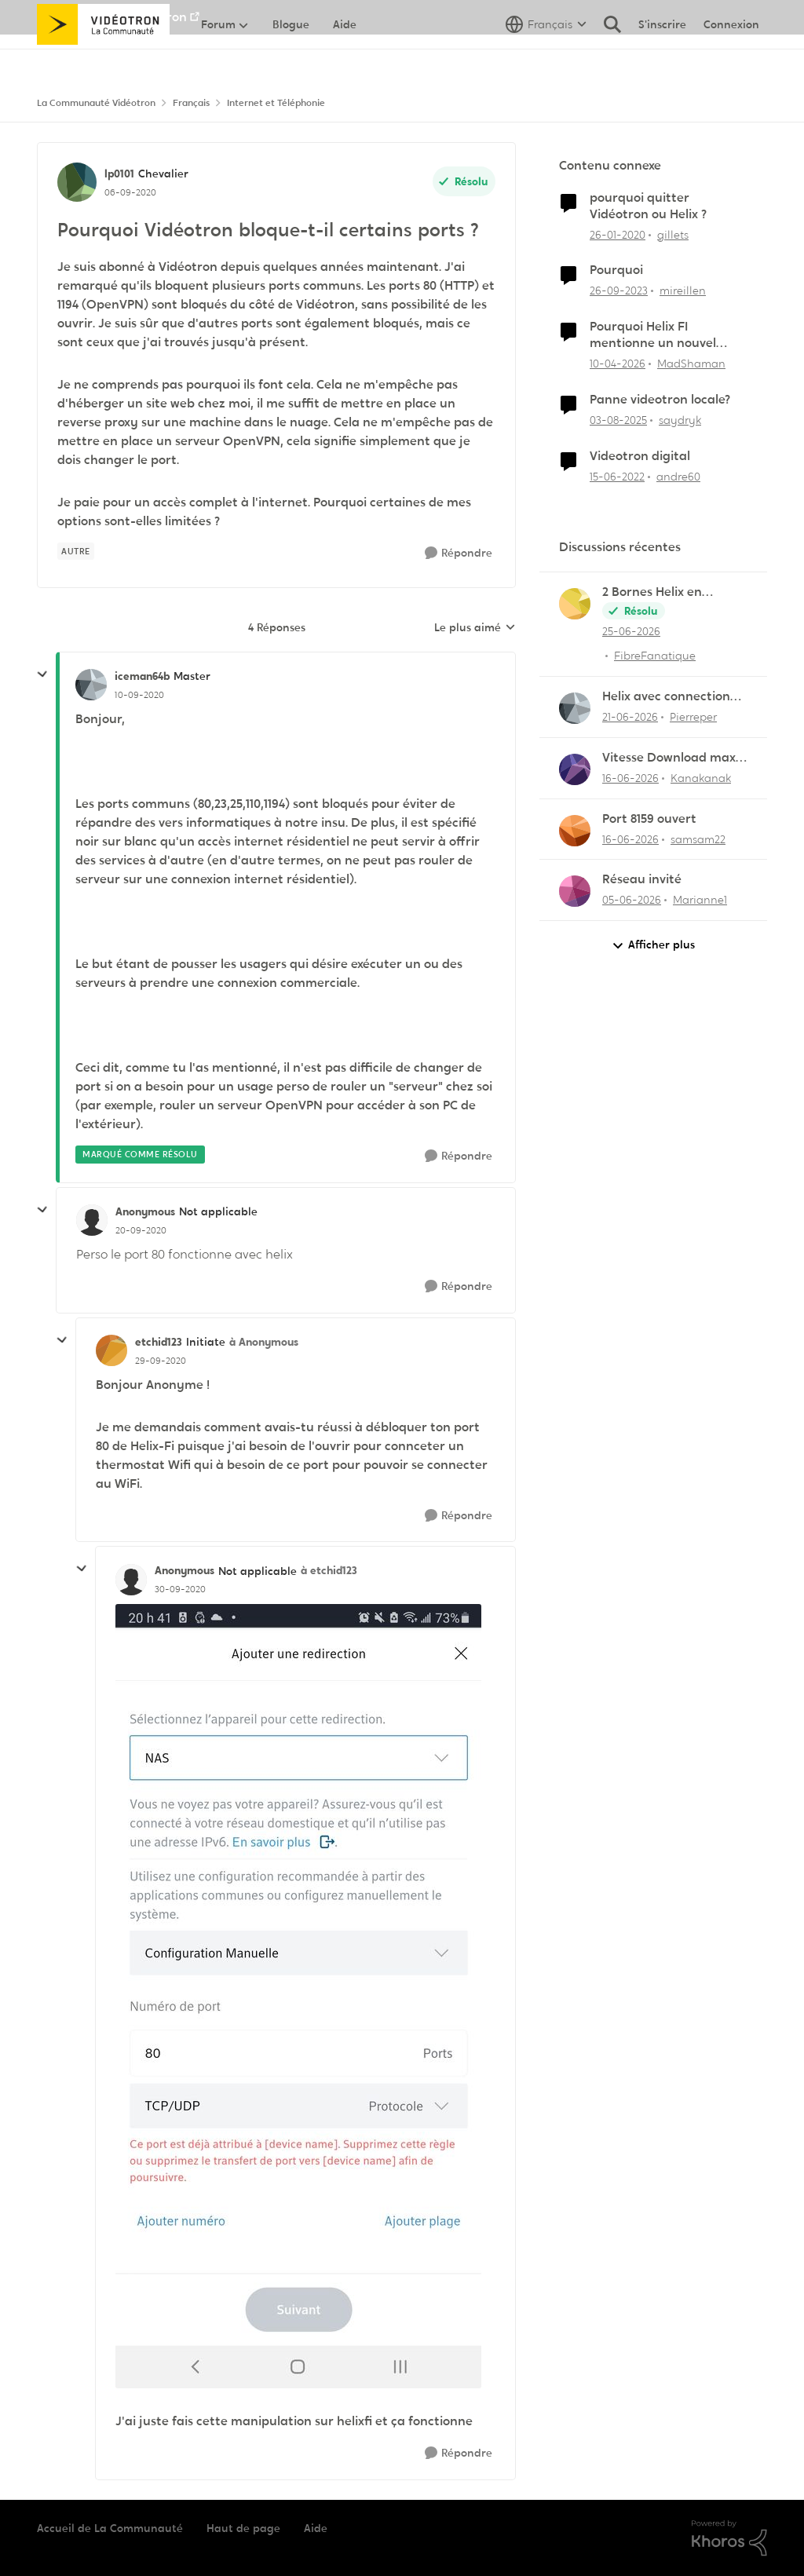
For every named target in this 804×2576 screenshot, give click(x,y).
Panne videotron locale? (660, 399)
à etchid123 (329, 1570)
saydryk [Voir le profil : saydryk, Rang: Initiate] (680, 420)
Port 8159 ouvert (649, 819)
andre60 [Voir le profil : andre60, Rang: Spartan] (678, 476)
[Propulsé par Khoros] (729, 2538)
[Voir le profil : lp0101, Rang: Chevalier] (77, 182)
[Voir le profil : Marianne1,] (574, 891)
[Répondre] (458, 553)
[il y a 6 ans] (617, 234)
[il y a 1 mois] (630, 717)
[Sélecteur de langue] (546, 59)
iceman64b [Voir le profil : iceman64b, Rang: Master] (142, 676)
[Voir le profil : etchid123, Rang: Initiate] (111, 1350)
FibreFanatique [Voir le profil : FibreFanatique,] (655, 656)
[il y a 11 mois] (618, 420)
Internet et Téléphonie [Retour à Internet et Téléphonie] (276, 103)
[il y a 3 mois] (617, 364)
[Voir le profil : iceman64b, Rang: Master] (91, 684)
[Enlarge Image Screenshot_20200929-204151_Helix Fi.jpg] (298, 1996)
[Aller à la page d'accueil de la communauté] (103, 58)
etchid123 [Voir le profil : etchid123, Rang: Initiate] (158, 1342)
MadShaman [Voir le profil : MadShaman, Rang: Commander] (691, 363)
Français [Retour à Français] (191, 103)
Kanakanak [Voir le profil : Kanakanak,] (701, 778)
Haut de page (243, 2528)
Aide (315, 2528)
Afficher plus (653, 944)
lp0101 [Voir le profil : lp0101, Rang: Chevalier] (119, 173)
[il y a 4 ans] (617, 476)
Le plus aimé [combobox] (475, 628)
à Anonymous (263, 1342)
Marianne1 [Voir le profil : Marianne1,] (700, 900)
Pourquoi (616, 270)
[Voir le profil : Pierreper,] (574, 708)
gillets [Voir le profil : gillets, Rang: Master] (673, 234)
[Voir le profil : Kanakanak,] (574, 769)
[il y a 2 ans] (619, 291)
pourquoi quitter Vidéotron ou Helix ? (648, 206)
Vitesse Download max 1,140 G (669, 758)
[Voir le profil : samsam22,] (574, 830)
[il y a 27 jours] (631, 631)
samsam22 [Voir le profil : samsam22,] (698, 838)
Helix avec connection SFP (666, 697)
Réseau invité (642, 879)
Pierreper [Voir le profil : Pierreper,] (693, 717)
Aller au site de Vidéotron (112, 17)
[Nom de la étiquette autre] (75, 551)
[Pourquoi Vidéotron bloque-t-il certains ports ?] (139, 695)
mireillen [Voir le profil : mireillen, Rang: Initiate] (683, 290)
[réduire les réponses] (42, 674)
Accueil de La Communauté (110, 2528)
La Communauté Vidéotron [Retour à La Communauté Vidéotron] (96, 103)
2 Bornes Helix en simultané (652, 592)
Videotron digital (640, 456)
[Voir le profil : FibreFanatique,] (574, 603)
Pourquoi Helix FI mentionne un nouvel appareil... (653, 335)
